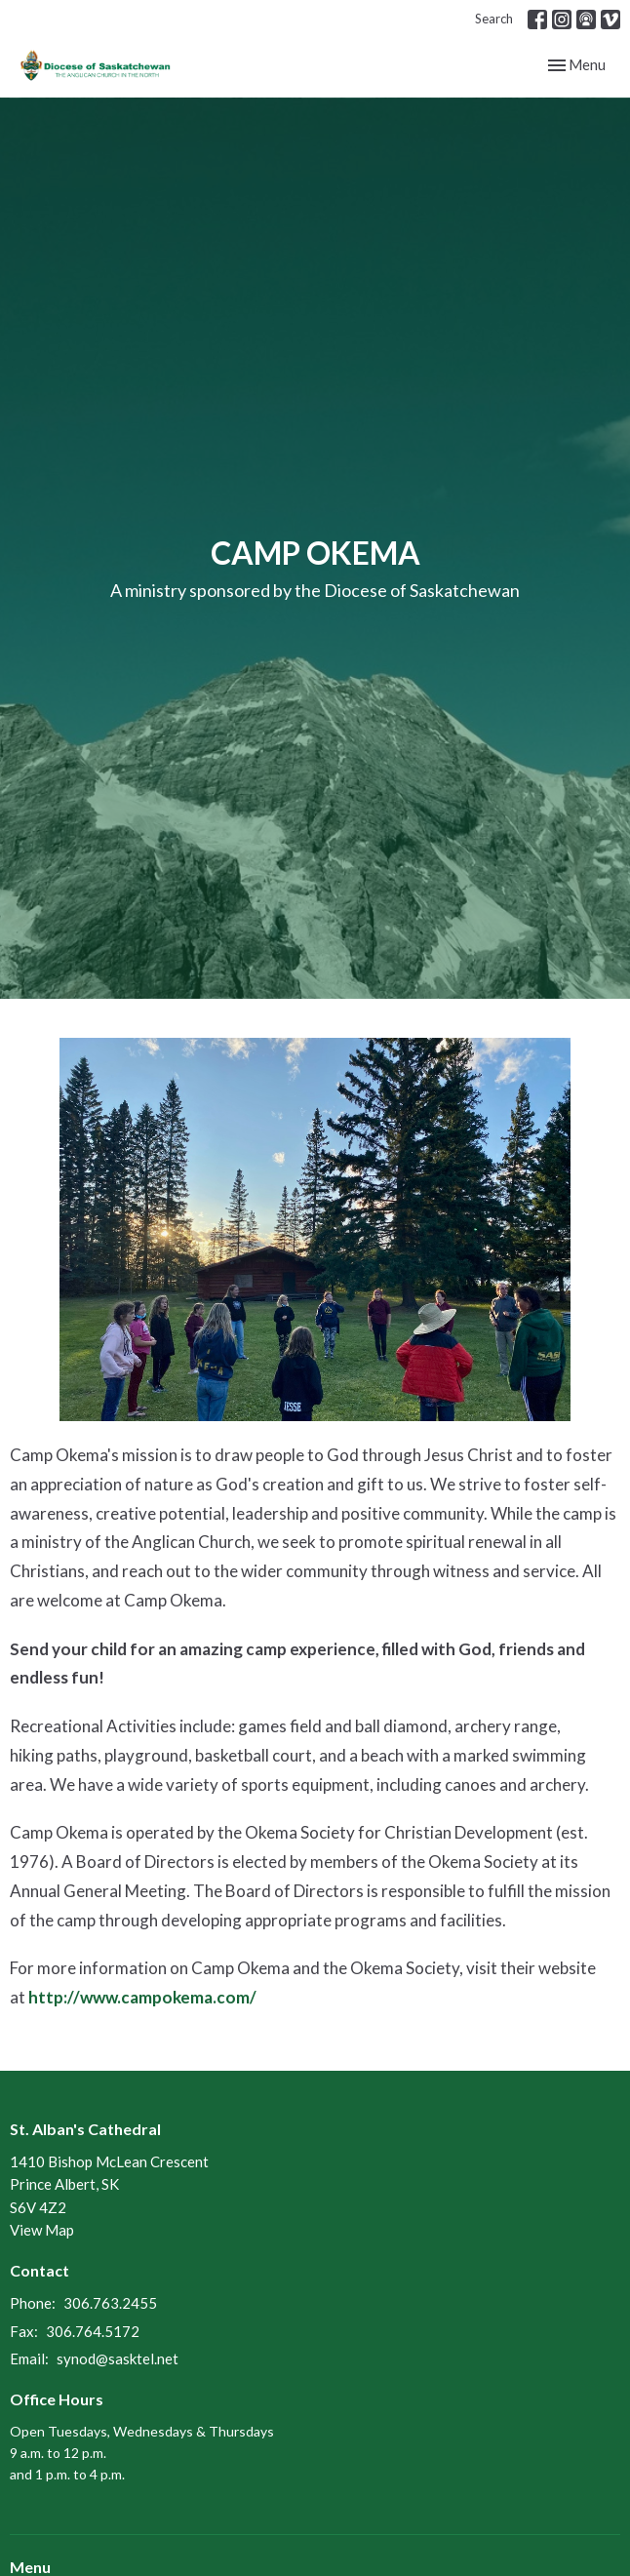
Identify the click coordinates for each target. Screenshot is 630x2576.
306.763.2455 (110, 2303)
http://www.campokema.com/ (142, 1997)
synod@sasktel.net (117, 2358)
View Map (42, 2230)
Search (494, 18)
